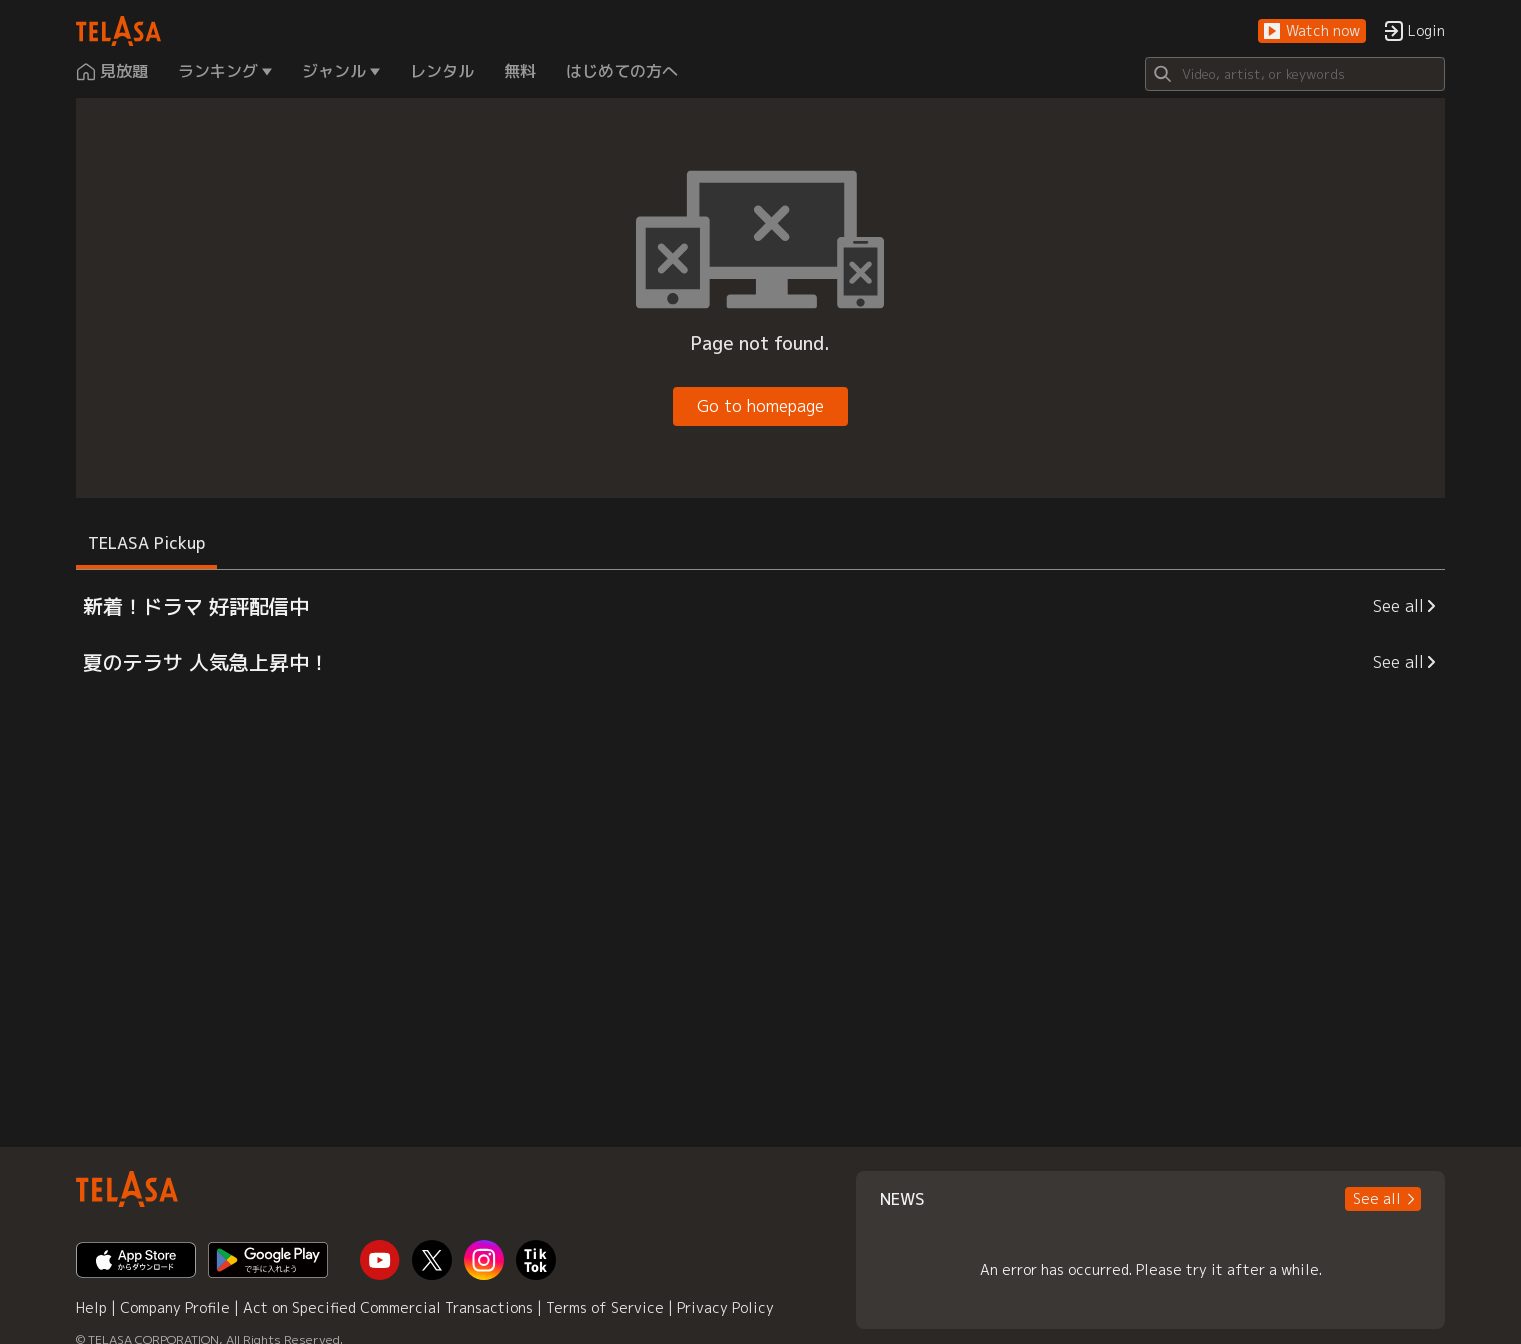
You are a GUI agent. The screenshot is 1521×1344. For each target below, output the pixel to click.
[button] (1312, 31)
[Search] (1295, 74)
